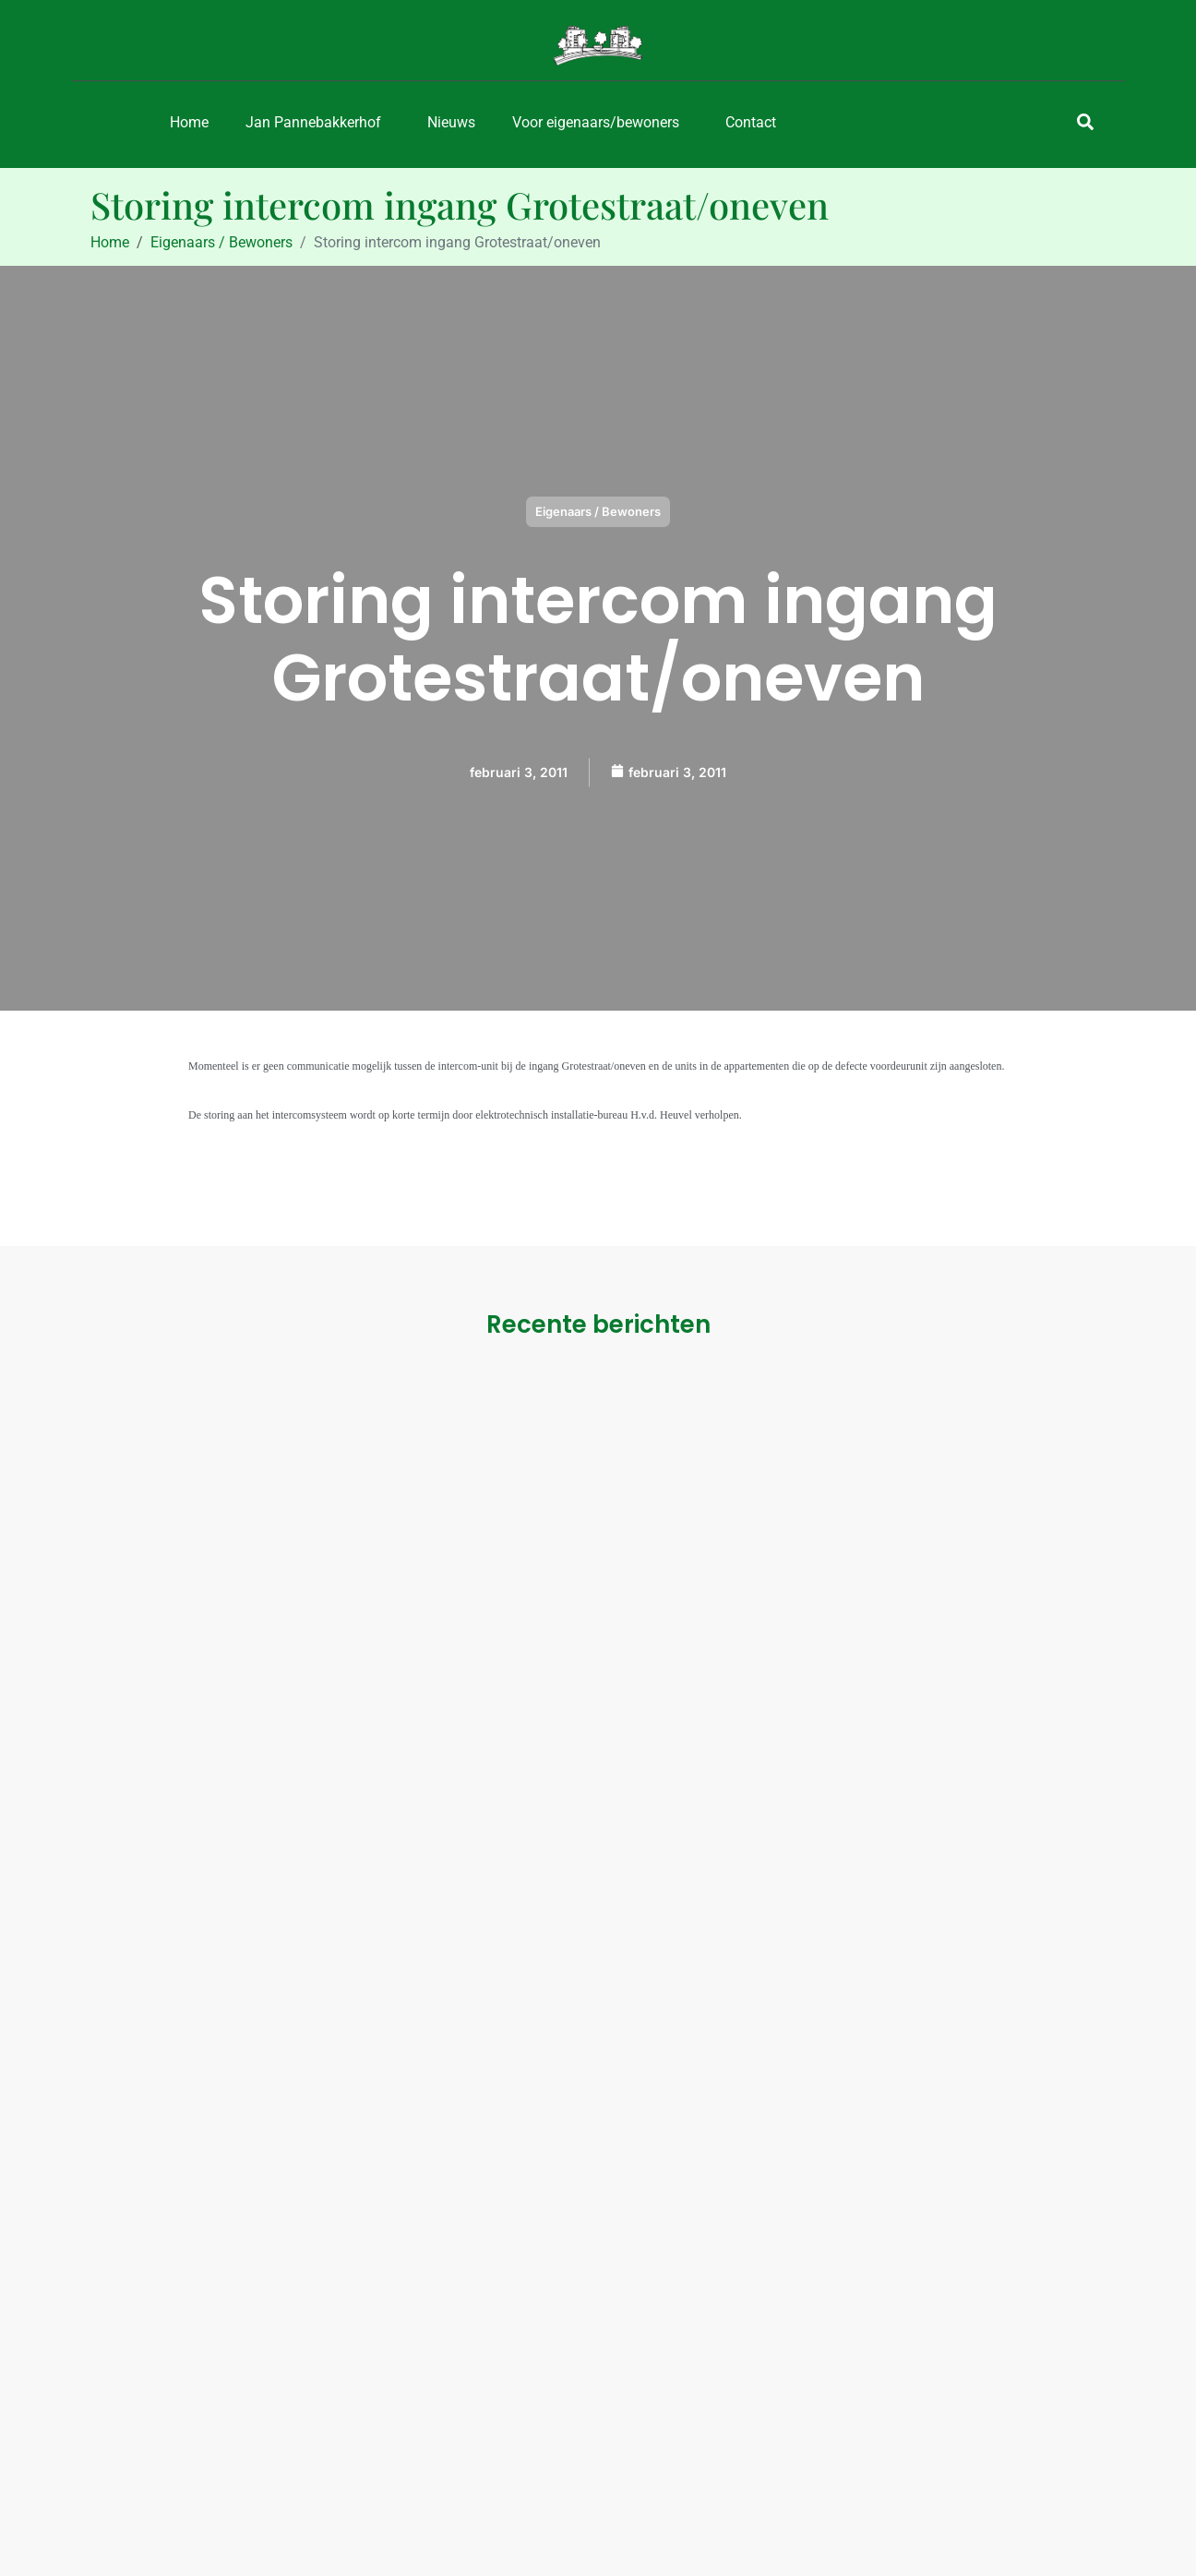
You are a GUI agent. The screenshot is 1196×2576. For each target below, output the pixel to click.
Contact (750, 122)
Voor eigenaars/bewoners (595, 122)
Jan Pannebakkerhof (313, 122)
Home (189, 122)
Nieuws (451, 122)
